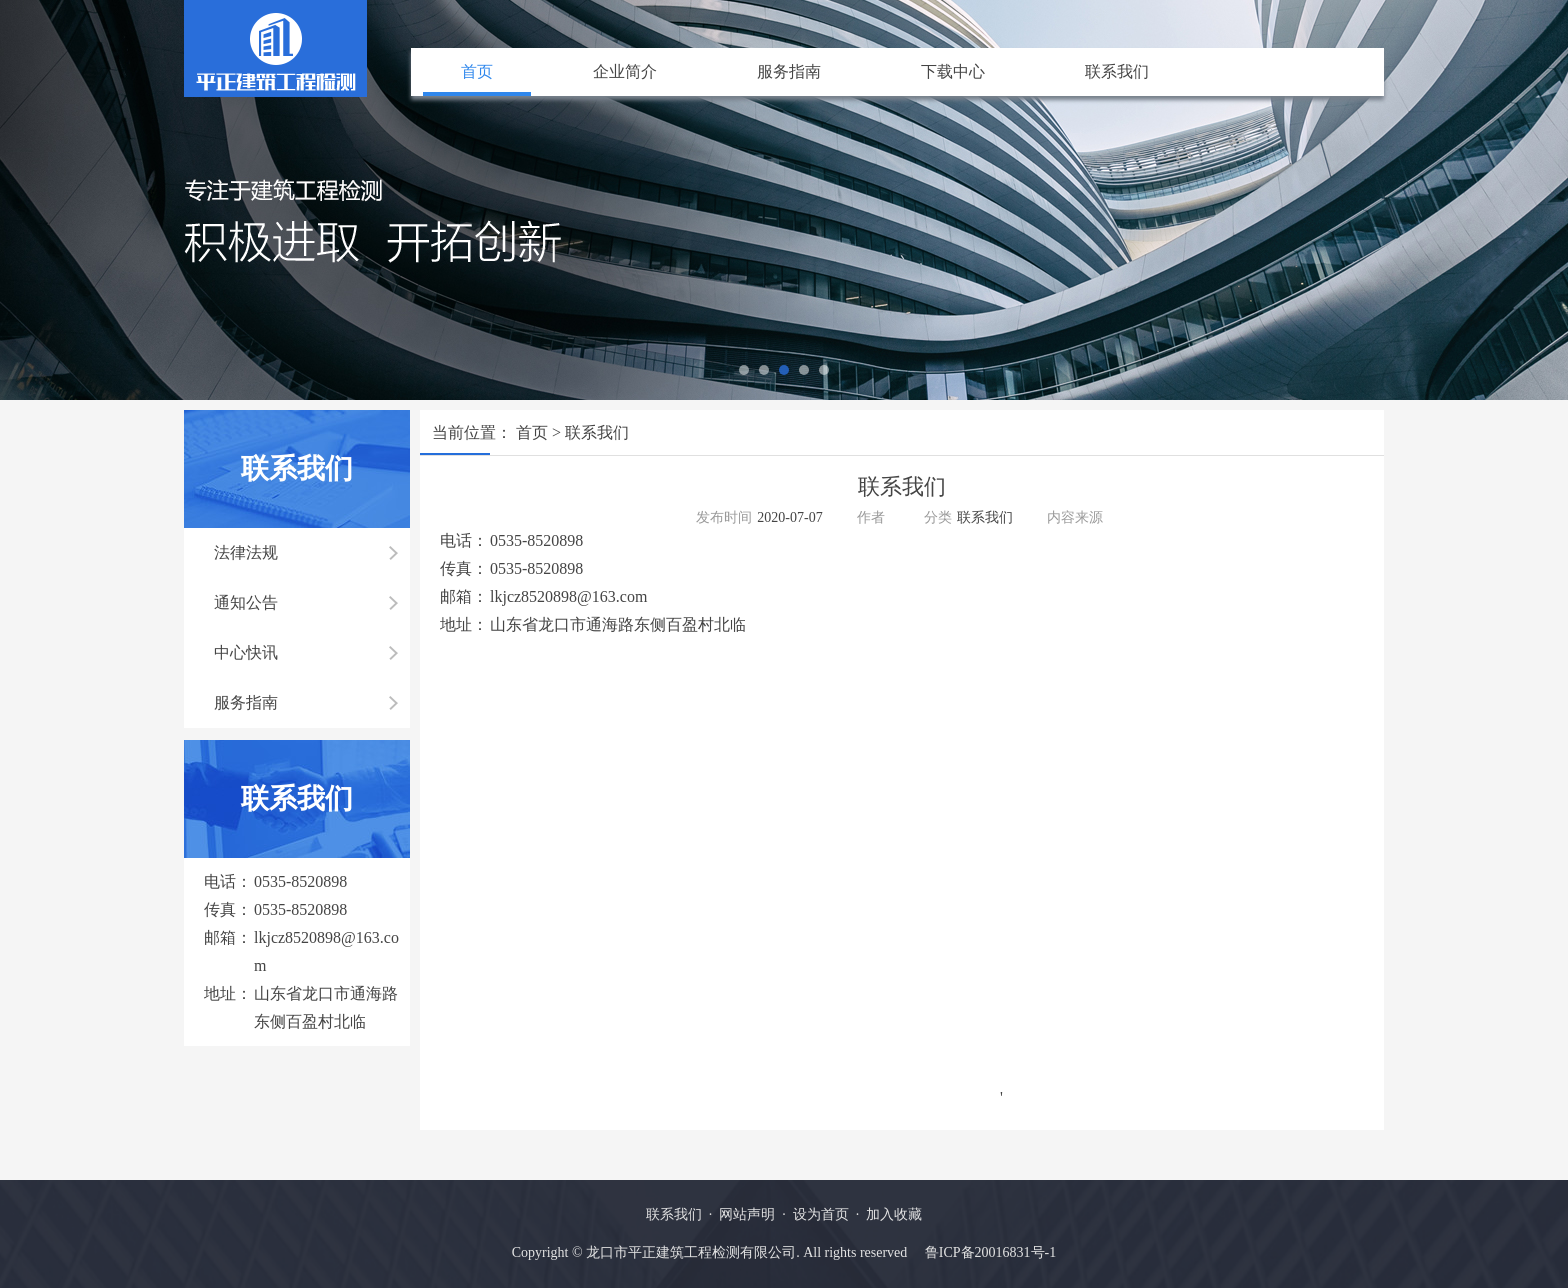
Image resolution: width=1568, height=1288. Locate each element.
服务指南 (789, 71)
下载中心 (953, 71)
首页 (477, 71)
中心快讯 (246, 652)
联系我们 (1117, 71)
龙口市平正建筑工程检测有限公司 (691, 1252)
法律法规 (246, 552)
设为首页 (821, 1214)
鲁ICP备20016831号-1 (990, 1252)
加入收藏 (894, 1214)
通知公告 (246, 602)
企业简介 (625, 71)
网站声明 (747, 1214)
